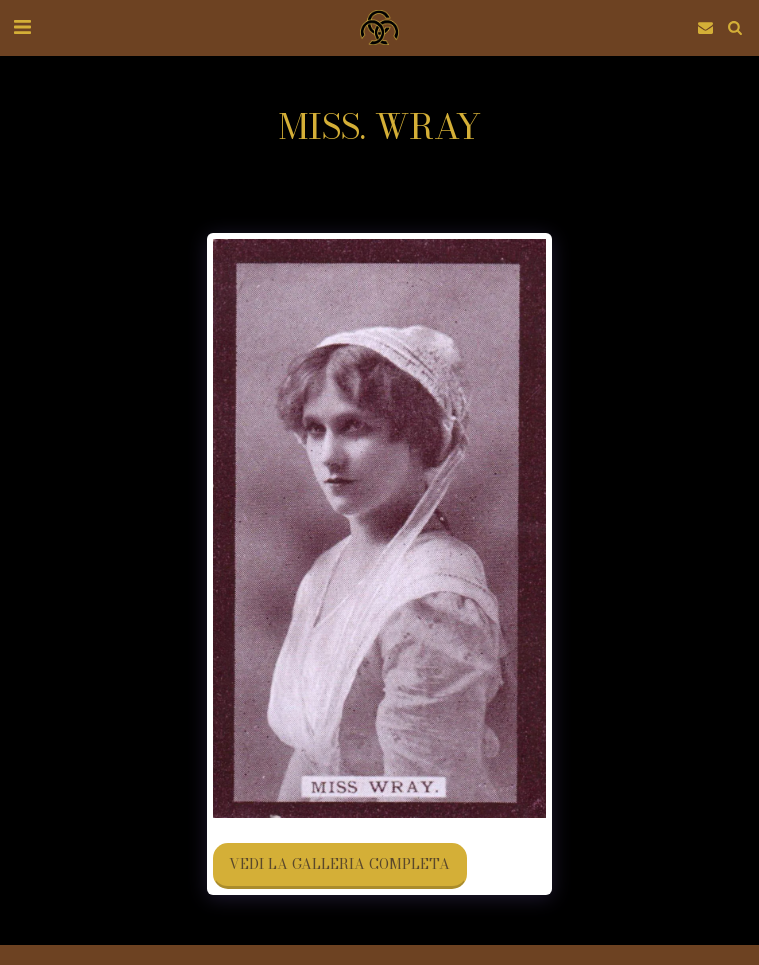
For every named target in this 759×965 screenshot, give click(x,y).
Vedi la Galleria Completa (339, 864)
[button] (22, 26)
